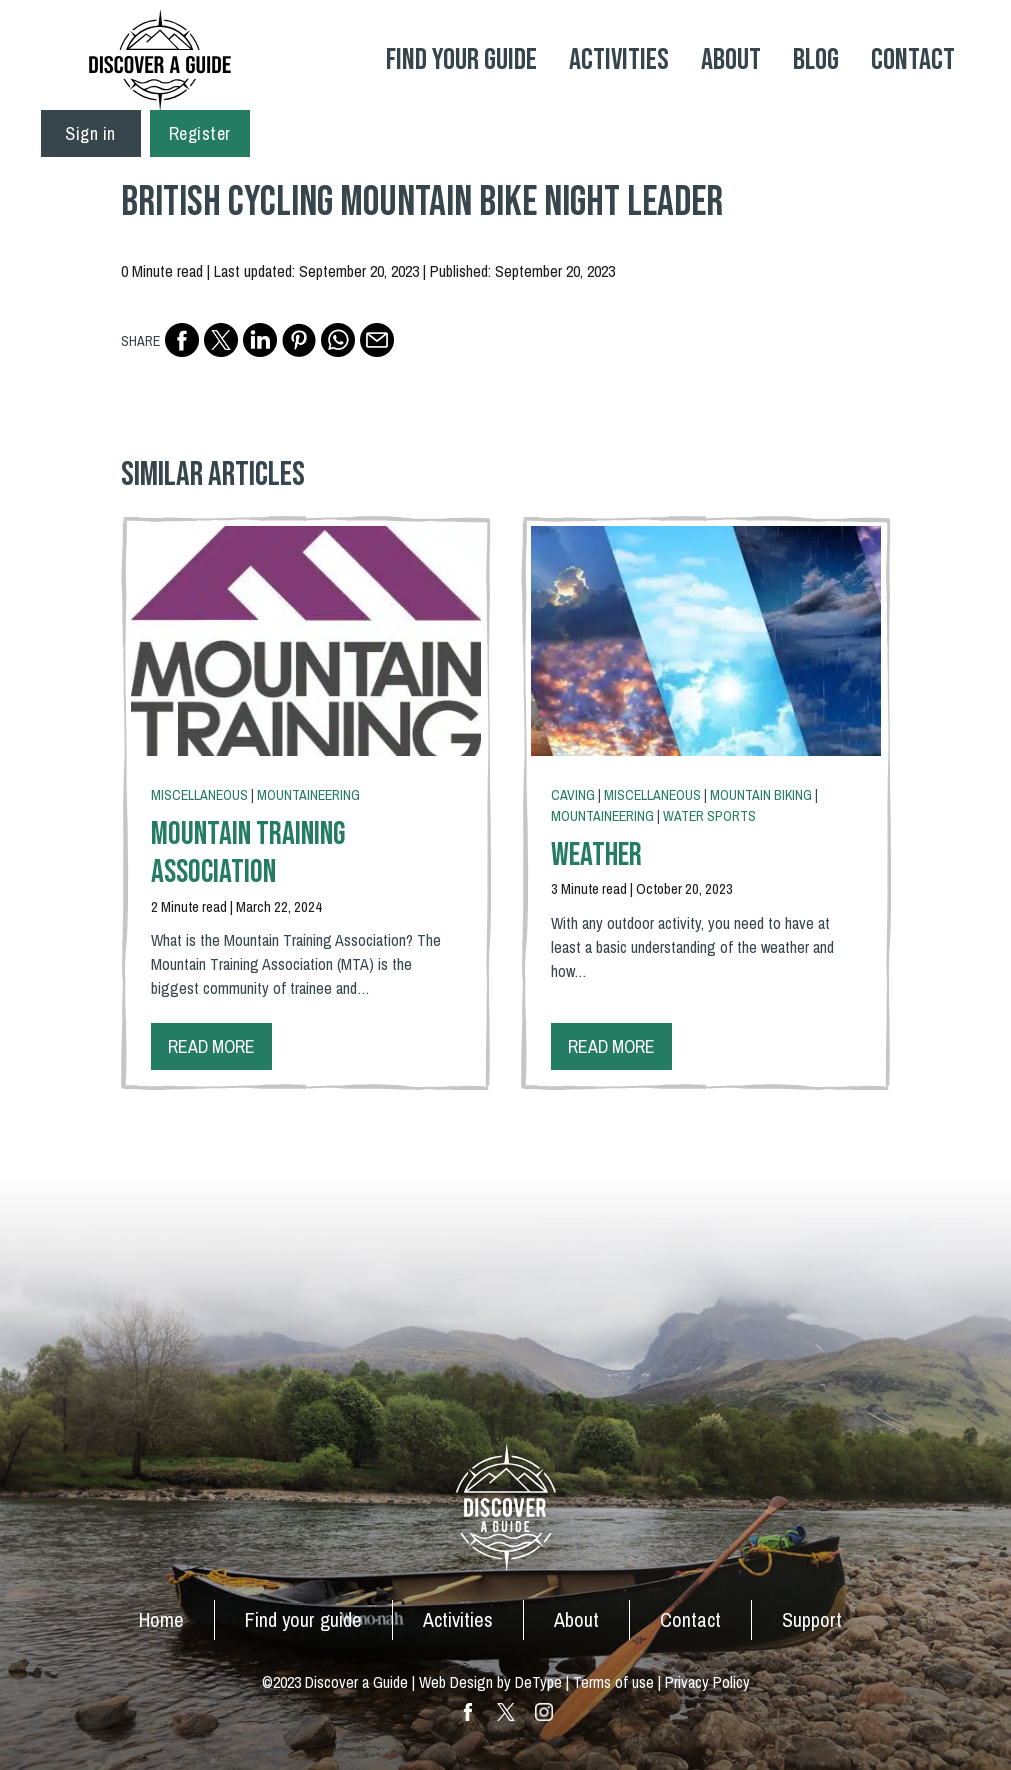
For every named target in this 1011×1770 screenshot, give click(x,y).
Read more (211, 1046)
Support (812, 1619)
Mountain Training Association (248, 853)
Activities (619, 60)
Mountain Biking (761, 795)
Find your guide (303, 1619)
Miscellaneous (199, 795)
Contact (913, 60)
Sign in (90, 133)
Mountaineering (308, 795)
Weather (596, 855)
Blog (816, 60)
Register (200, 133)
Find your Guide (461, 60)
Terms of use (613, 1682)
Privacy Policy (707, 1682)
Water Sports (709, 816)
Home (161, 1619)
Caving (573, 795)
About (731, 60)
